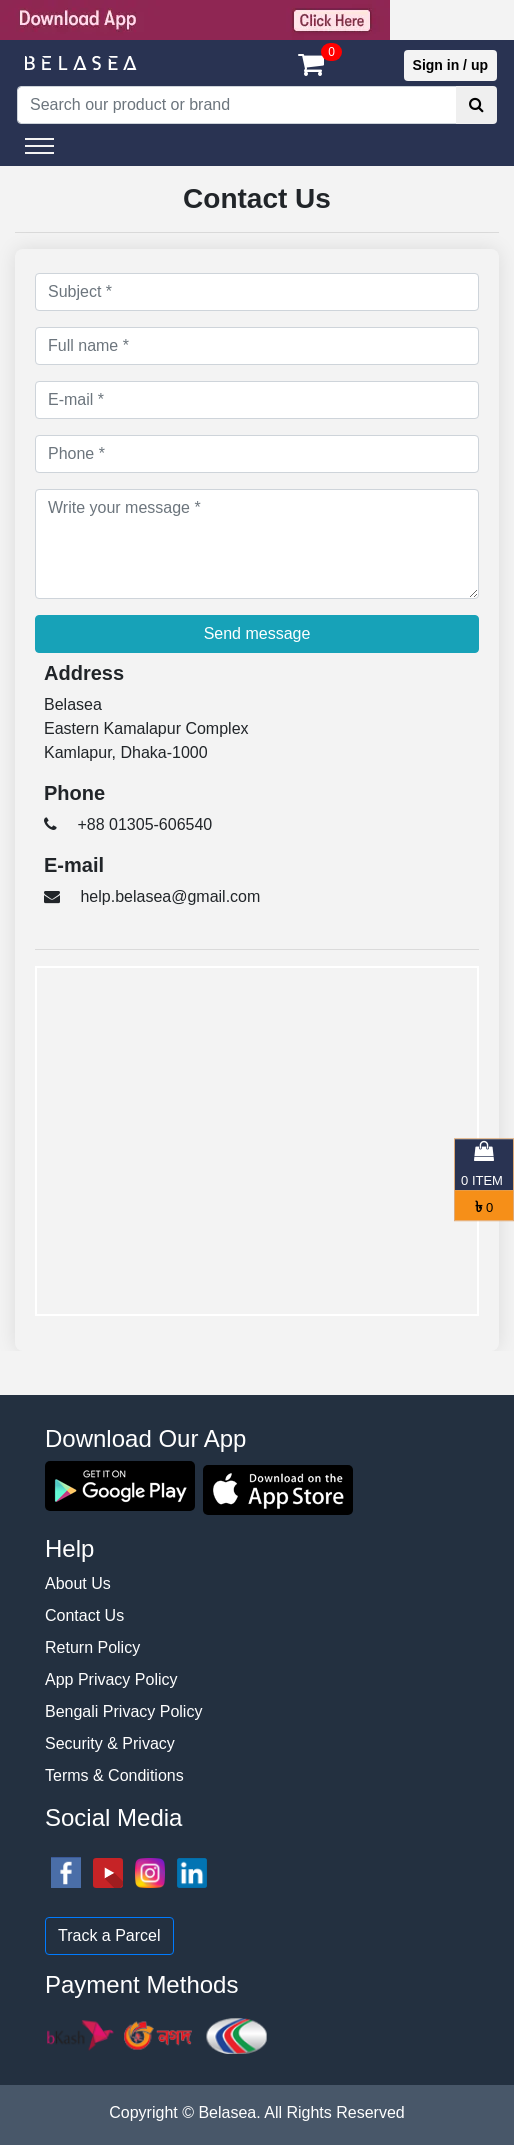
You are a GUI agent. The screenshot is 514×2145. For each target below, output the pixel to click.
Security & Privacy (110, 1743)
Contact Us (84, 1615)
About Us (78, 1583)
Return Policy (92, 1647)
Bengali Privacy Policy (123, 1711)
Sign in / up (450, 65)
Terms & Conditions (114, 1775)
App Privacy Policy (111, 1679)
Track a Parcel (109, 1935)
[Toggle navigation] (39, 146)
